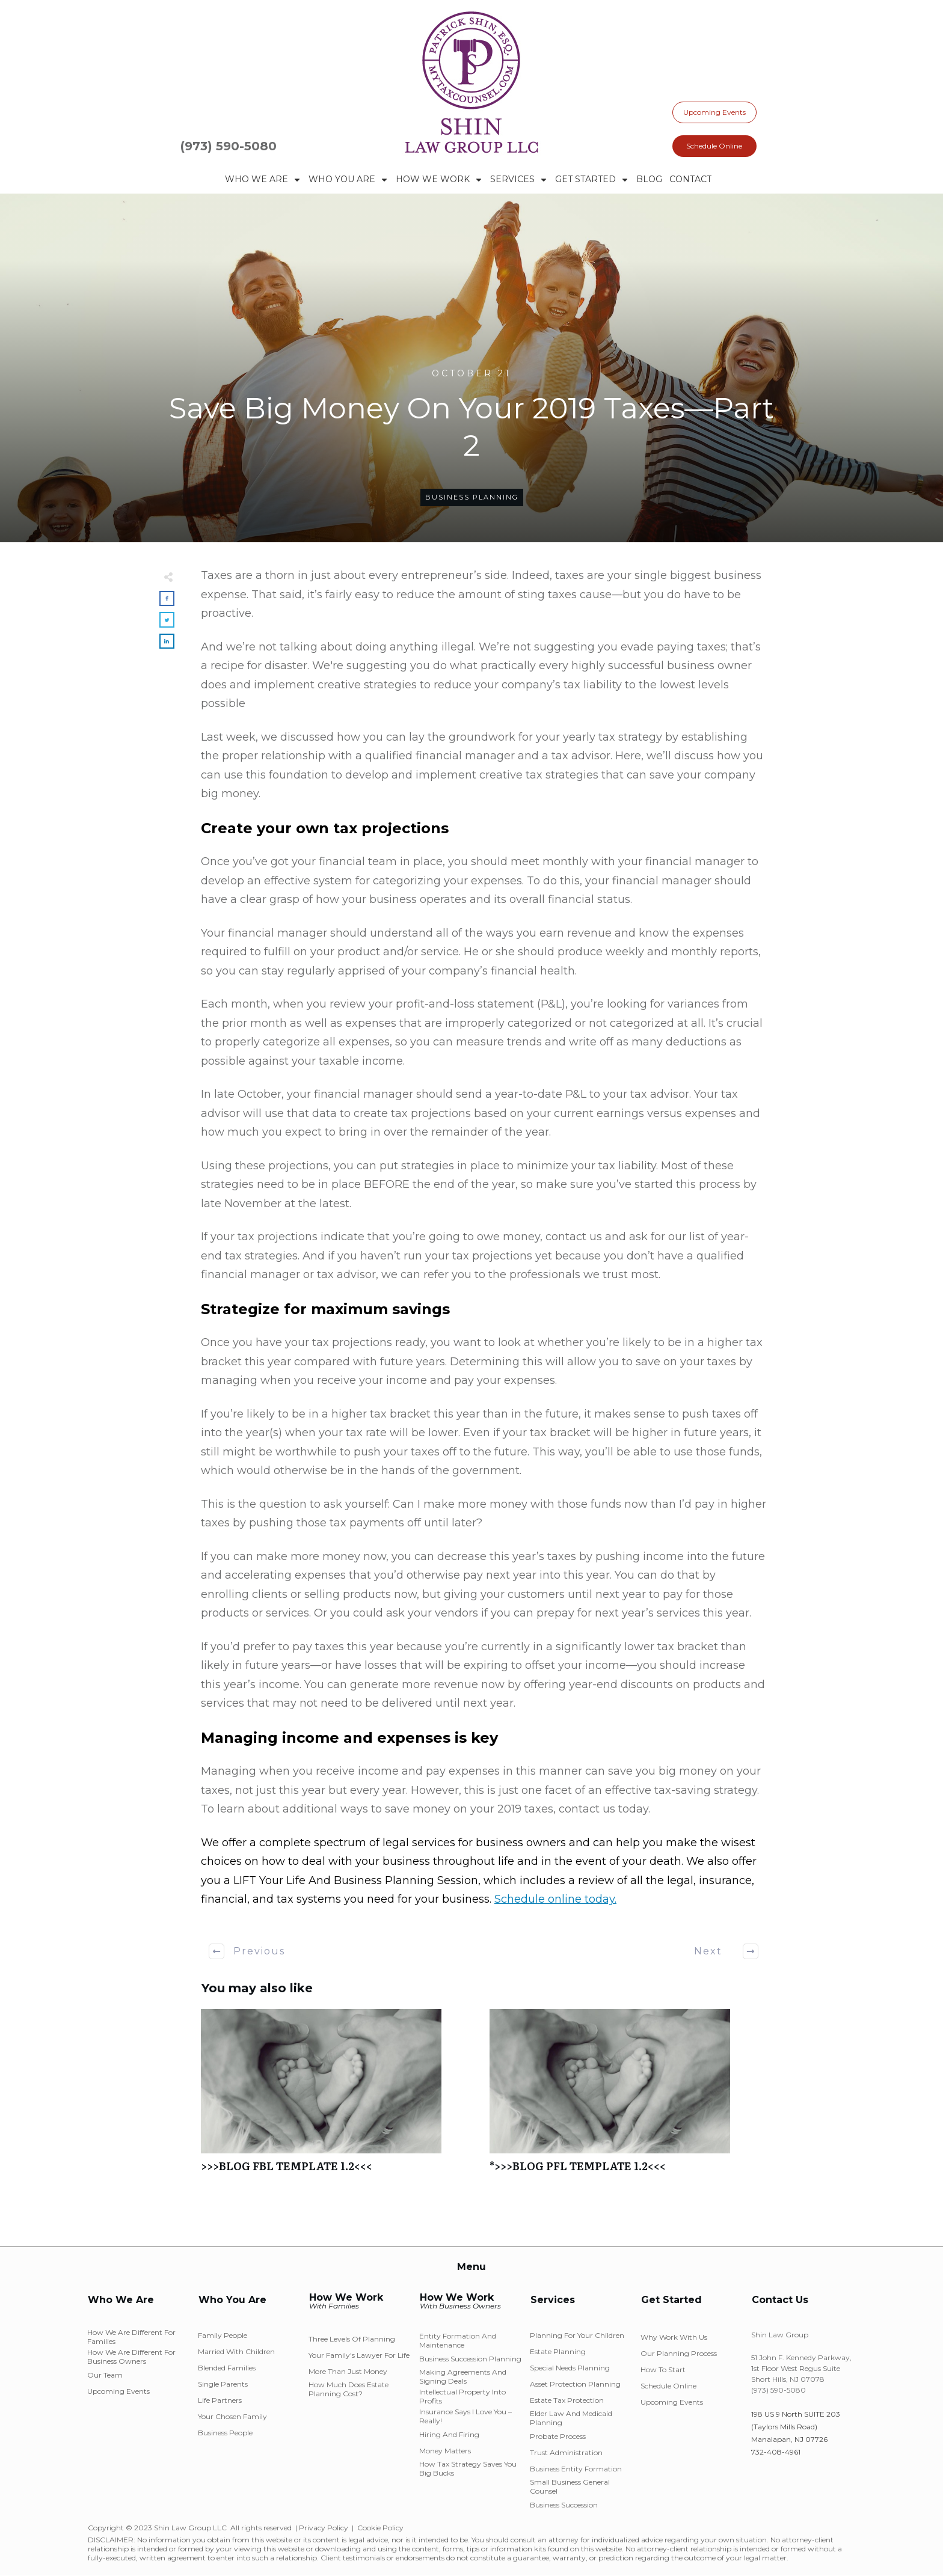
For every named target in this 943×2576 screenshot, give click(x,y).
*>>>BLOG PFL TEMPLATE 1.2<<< (628, 2097)
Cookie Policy (380, 2527)
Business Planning (471, 497)
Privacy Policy (323, 2527)
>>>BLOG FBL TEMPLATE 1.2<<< (339, 2097)
